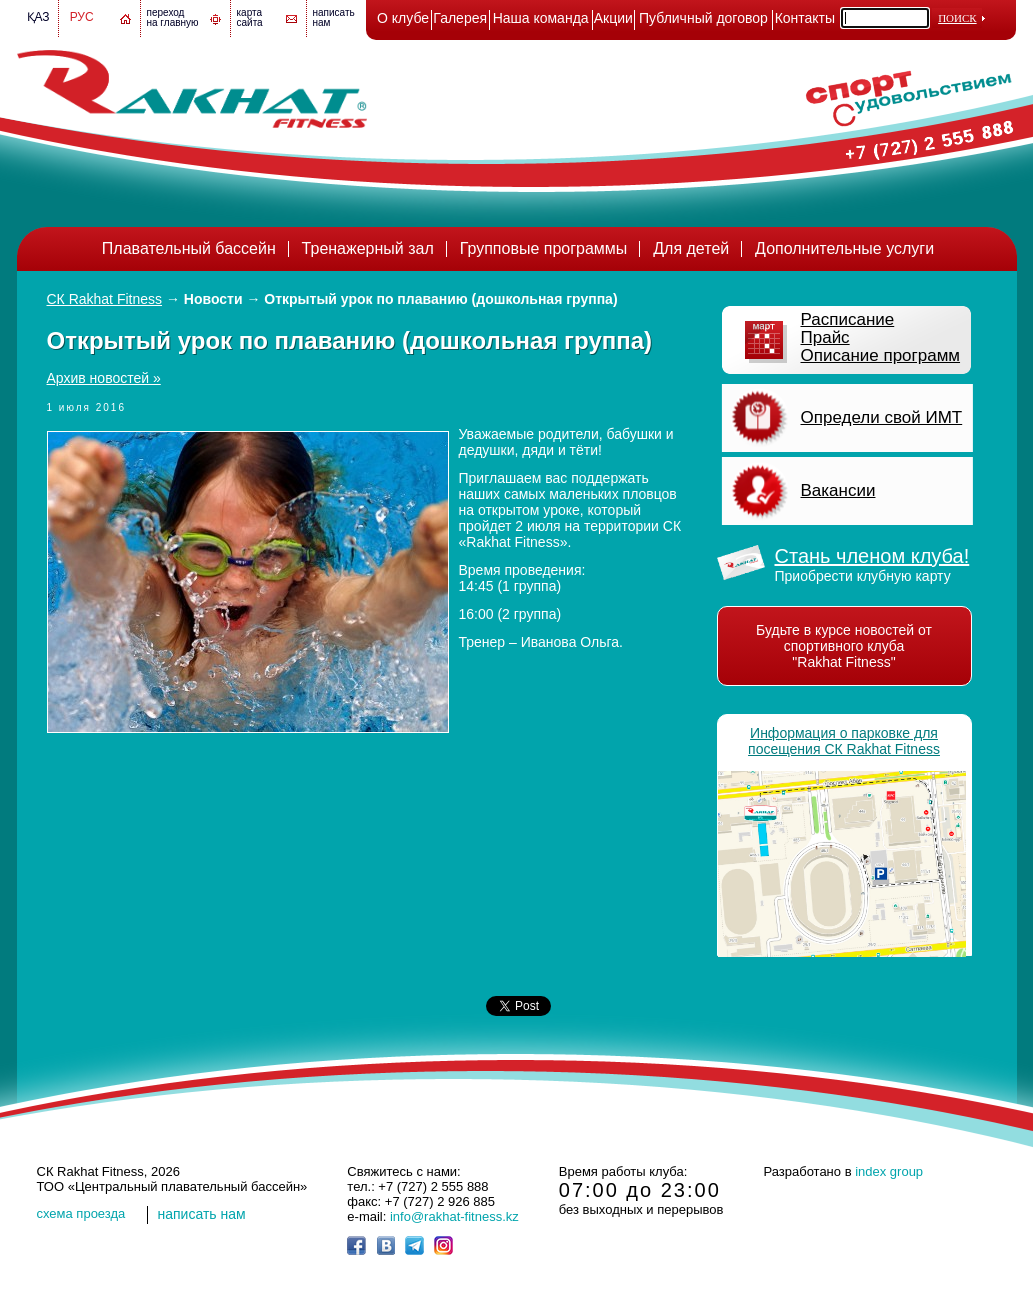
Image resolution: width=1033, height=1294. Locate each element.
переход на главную (173, 17)
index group (889, 1171)
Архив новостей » (104, 378)
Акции (613, 18)
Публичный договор (703, 18)
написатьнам (334, 17)
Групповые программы (544, 248)
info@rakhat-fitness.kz (454, 1216)
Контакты (805, 18)
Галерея (460, 18)
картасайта (250, 17)
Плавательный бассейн (189, 248)
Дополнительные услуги (844, 248)
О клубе (403, 18)
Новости (213, 299)
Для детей (691, 248)
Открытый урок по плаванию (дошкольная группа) (440, 299)
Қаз (38, 17)
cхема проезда (81, 1213)
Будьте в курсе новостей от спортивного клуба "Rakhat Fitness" (844, 646)
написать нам (202, 1214)
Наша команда (541, 18)
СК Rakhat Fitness (105, 299)
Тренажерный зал (368, 248)
